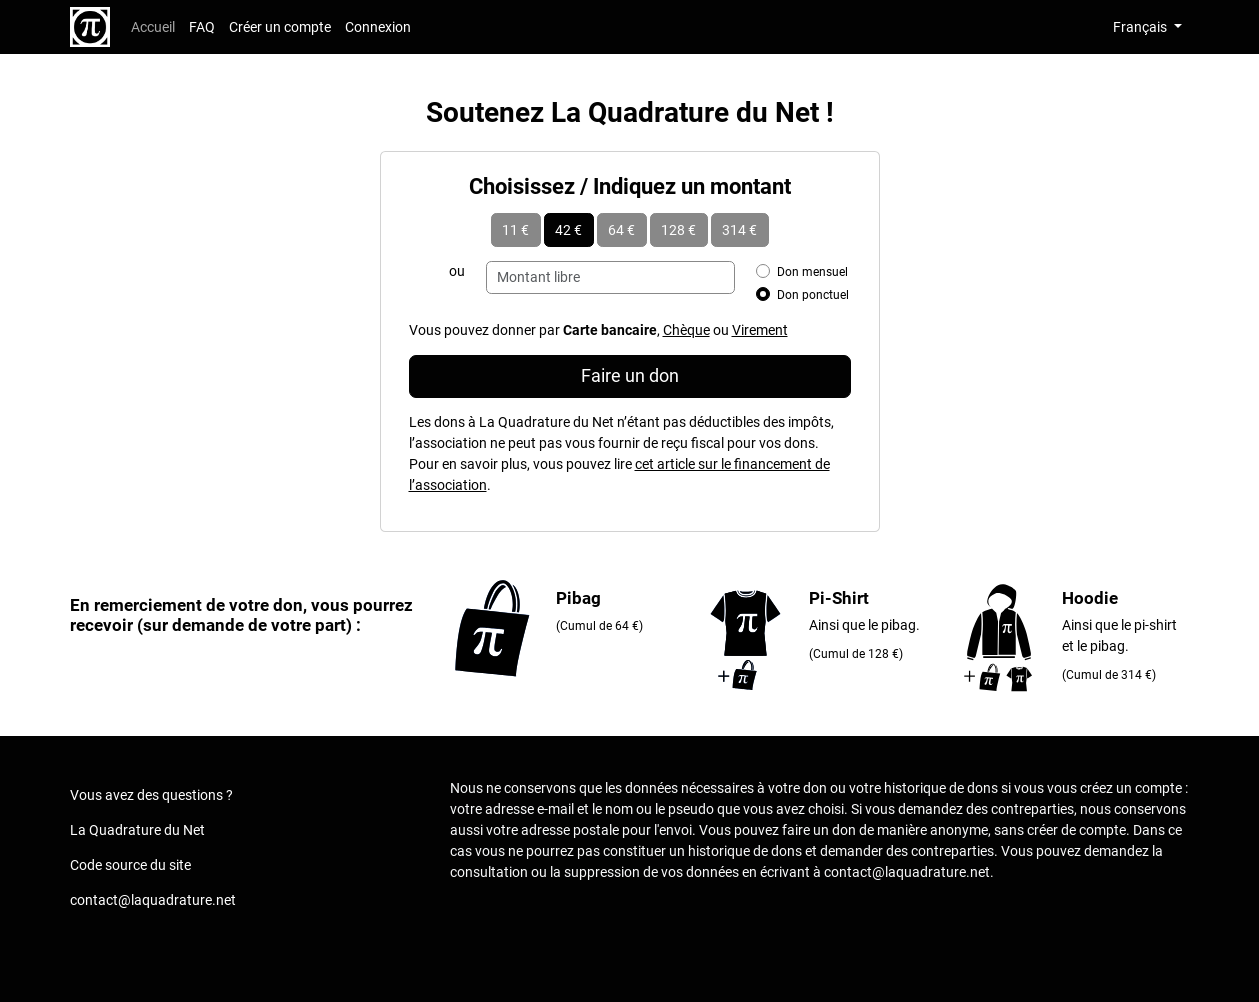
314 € (739, 230)
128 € (678, 230)
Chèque (686, 330)
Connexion (378, 27)
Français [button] (1141, 27)
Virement (760, 330)
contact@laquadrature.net (153, 900)
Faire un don (630, 376)
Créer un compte (280, 27)
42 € (568, 230)
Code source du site (130, 865)
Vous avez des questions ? (151, 795)
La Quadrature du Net (137, 830)
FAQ (202, 27)
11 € (515, 230)
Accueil (153, 27)
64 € (621, 230)
